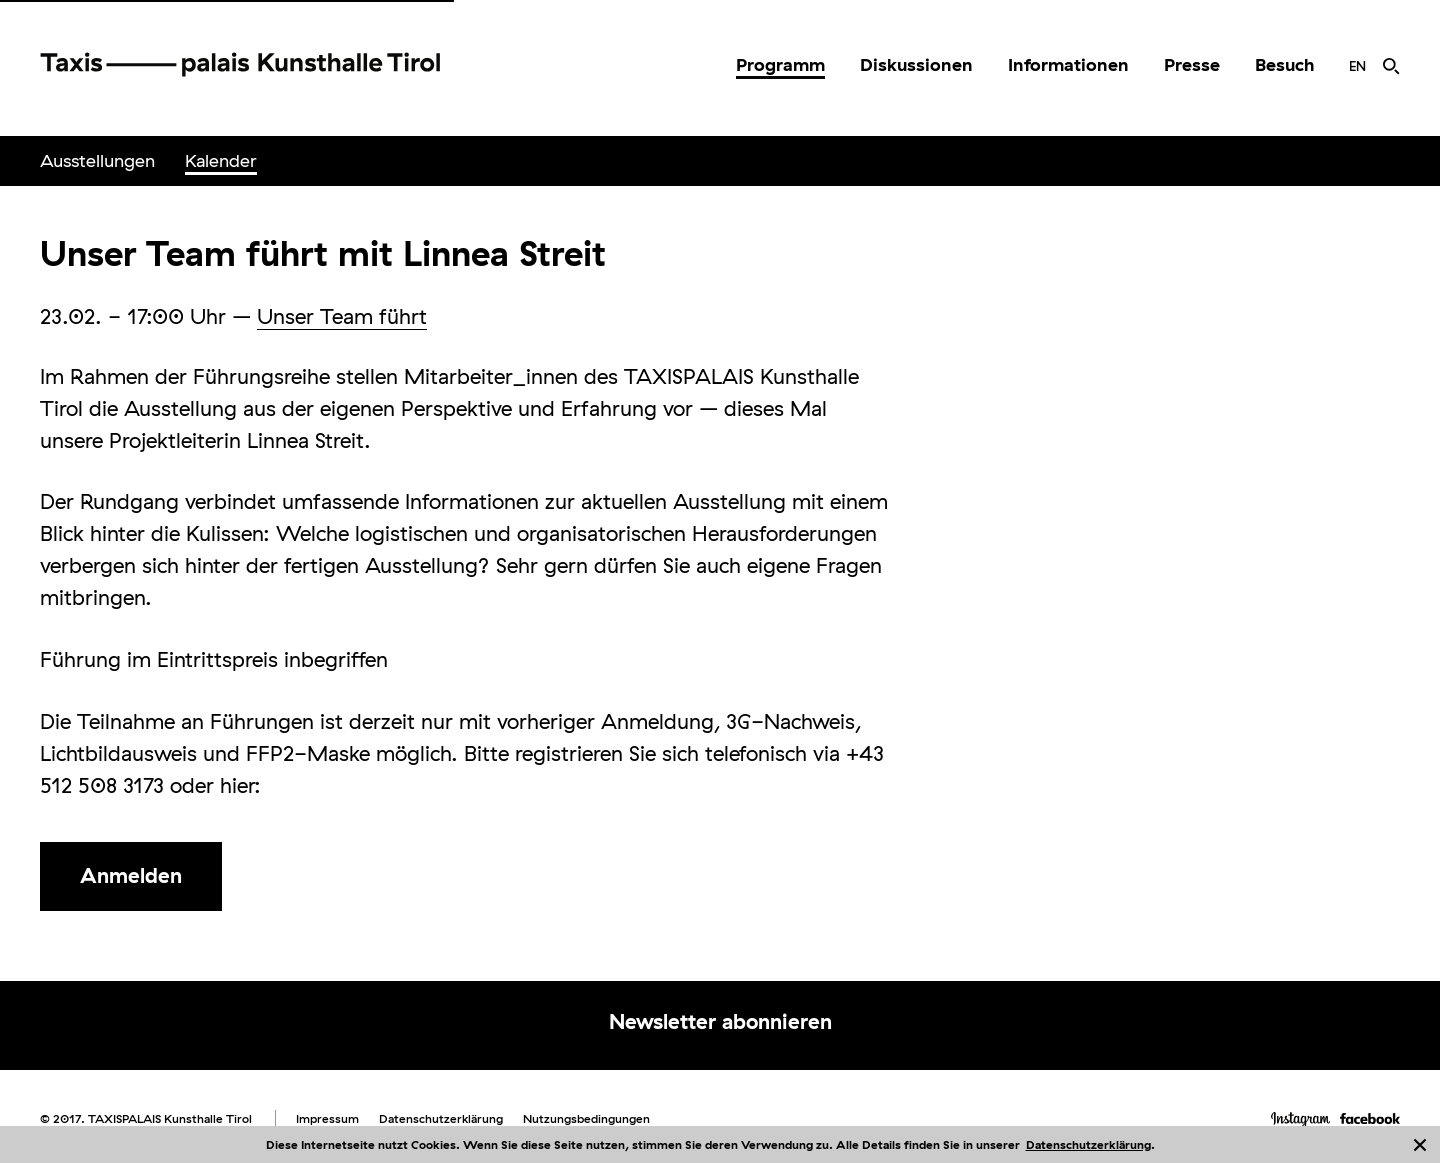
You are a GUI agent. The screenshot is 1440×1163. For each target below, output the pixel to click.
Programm (780, 64)
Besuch (1284, 64)
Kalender (221, 160)
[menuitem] (780, 65)
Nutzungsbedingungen (586, 1118)
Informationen (1068, 64)
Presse (1192, 64)
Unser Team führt (342, 316)
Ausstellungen (97, 160)
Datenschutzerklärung (1088, 1144)
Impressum (327, 1118)
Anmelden (131, 875)
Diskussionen (916, 64)
